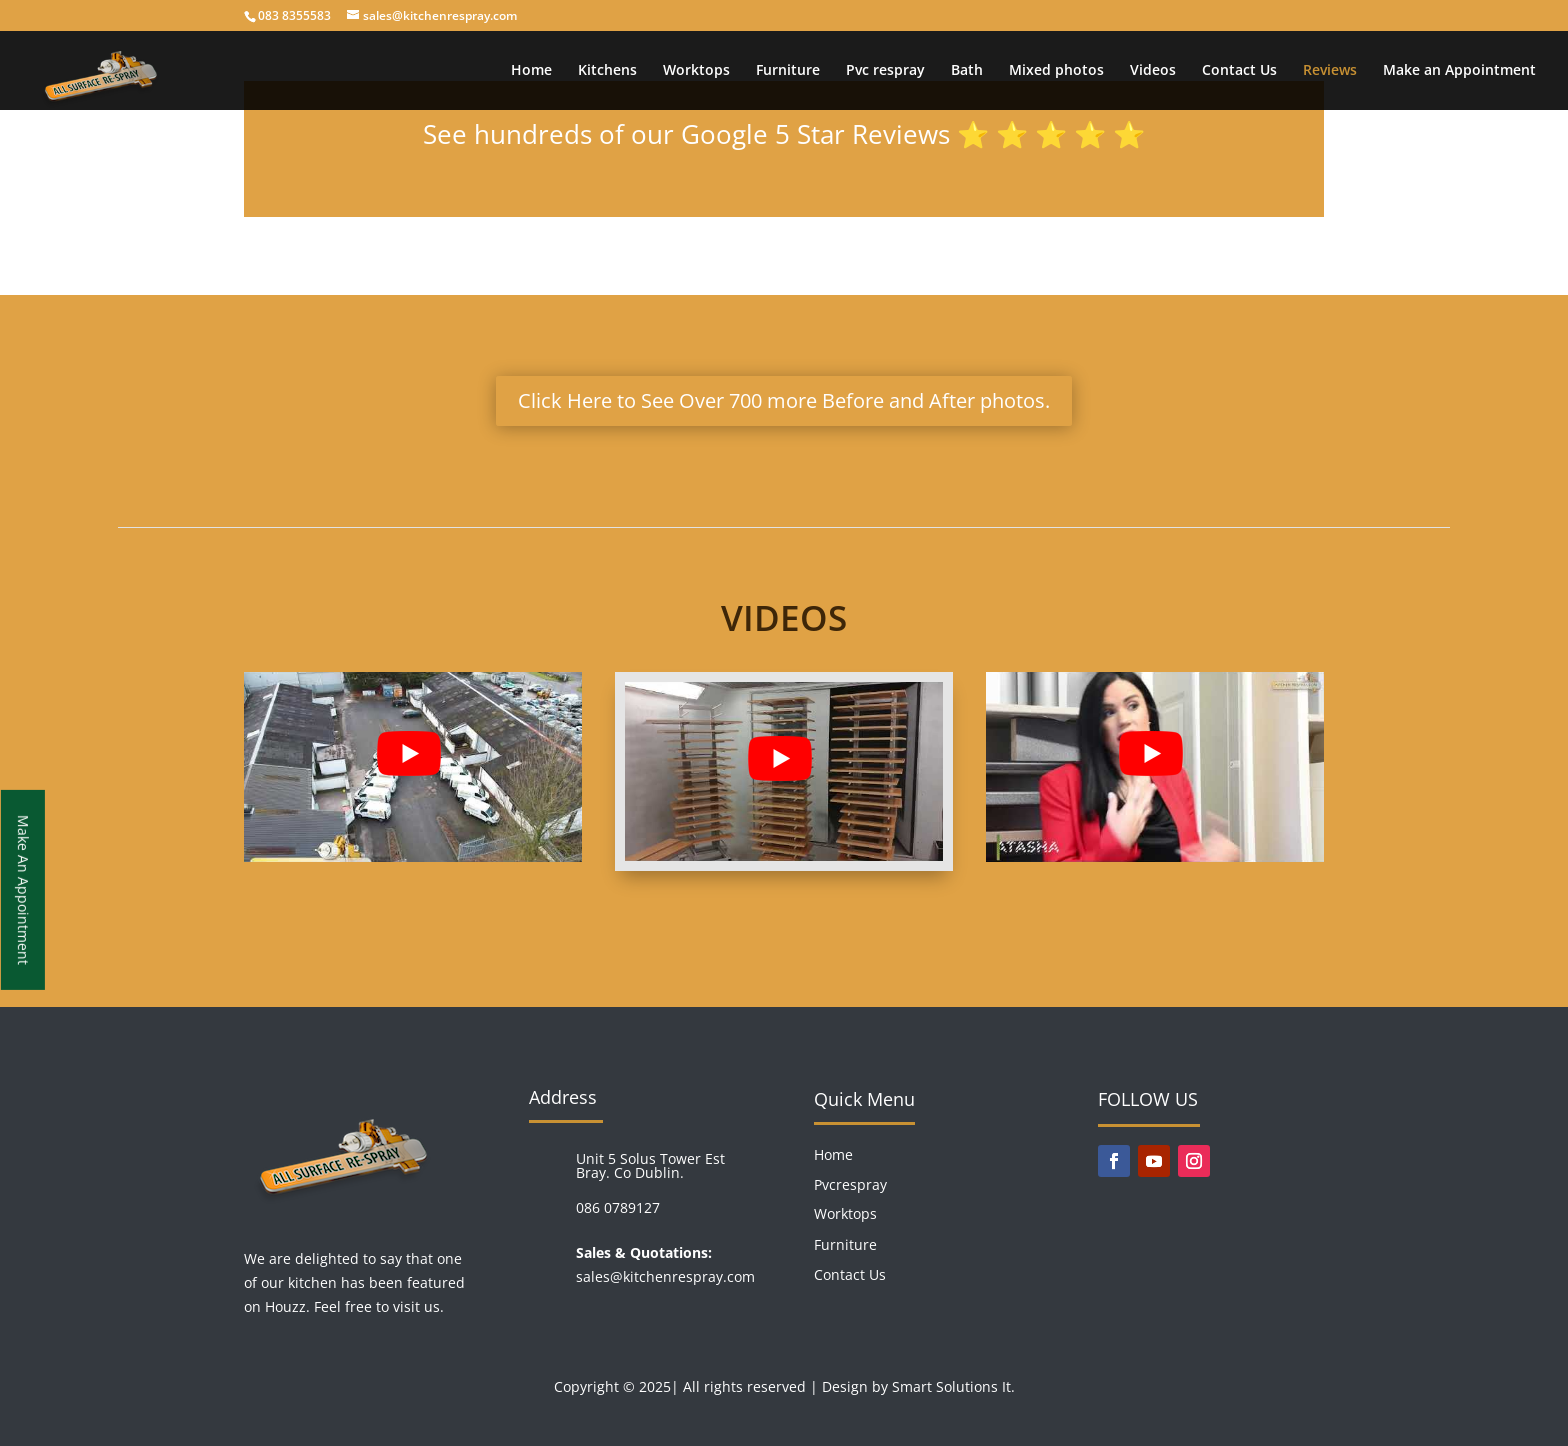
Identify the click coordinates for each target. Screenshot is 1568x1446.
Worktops (696, 71)
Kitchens (607, 71)
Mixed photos (1056, 71)
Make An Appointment (23, 889)
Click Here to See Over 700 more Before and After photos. (784, 400)
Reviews (1330, 71)
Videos (1153, 71)
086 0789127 (618, 1207)
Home (531, 71)
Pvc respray (885, 71)
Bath (967, 71)
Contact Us (1239, 71)
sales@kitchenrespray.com (665, 1276)
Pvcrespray (850, 1184)
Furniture (788, 71)
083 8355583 (294, 15)
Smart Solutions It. (953, 1386)
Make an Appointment (1459, 71)
